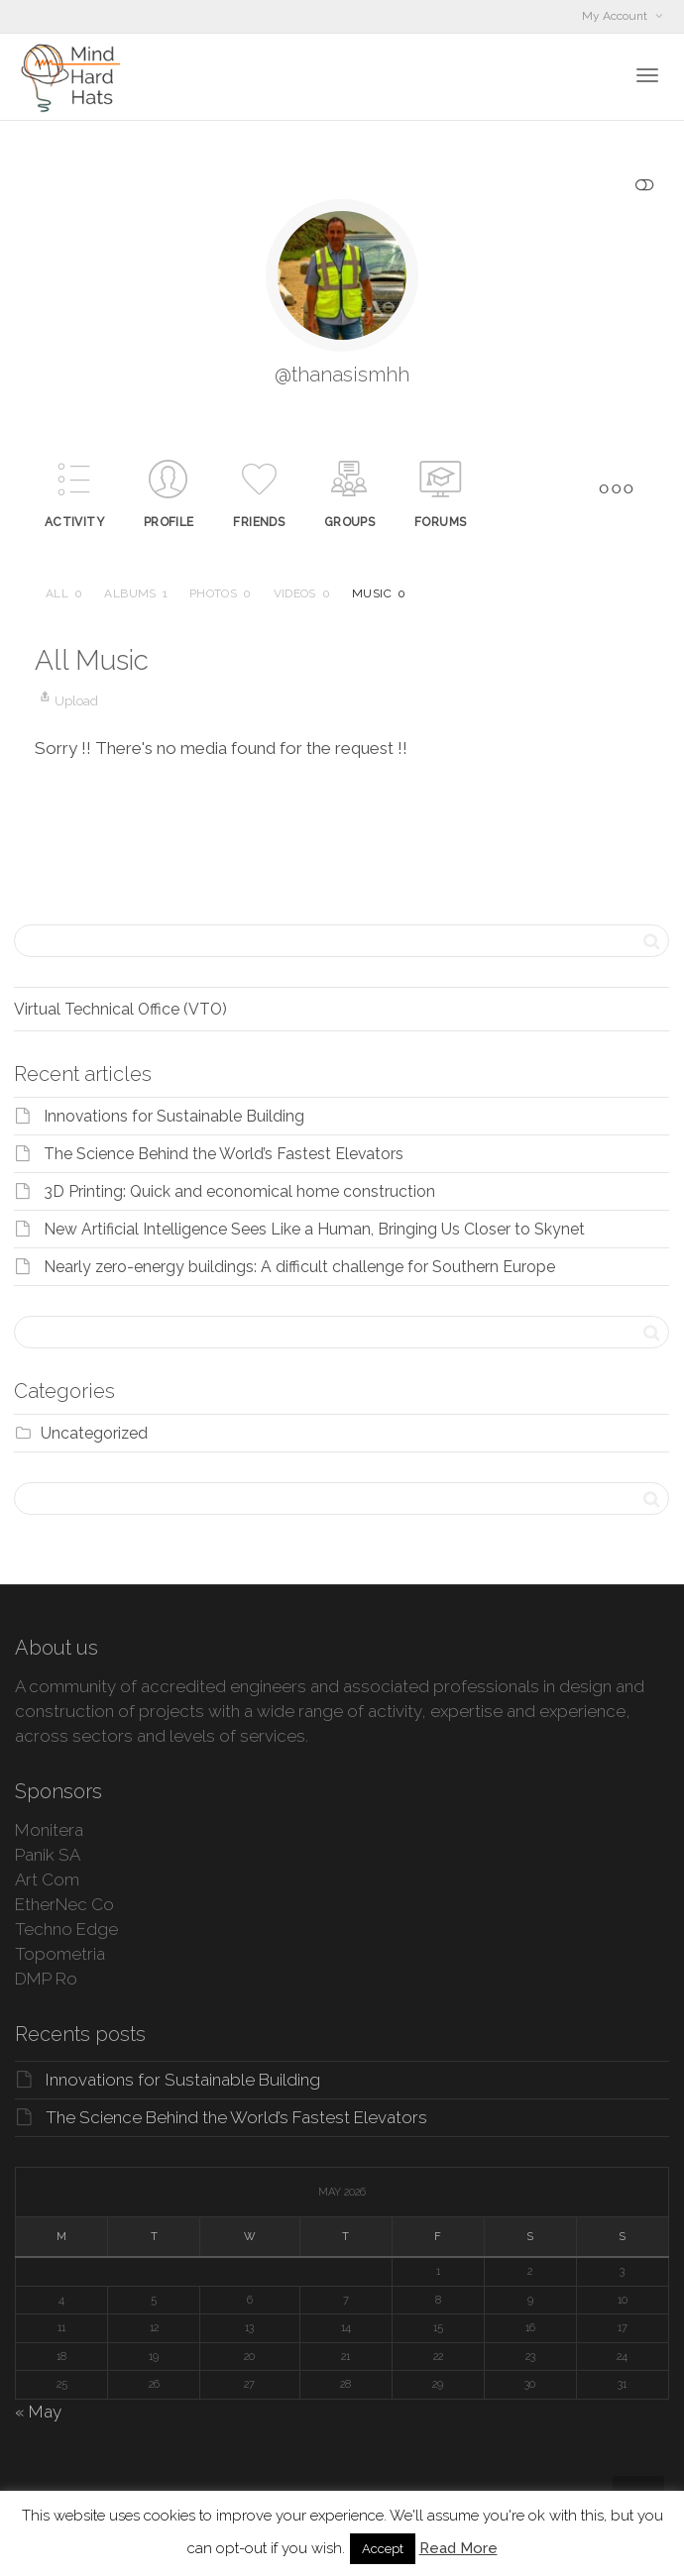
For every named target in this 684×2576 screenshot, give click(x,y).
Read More (458, 2548)
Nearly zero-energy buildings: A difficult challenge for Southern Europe (299, 1266)
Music (378, 594)
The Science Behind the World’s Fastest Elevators (223, 1153)
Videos (302, 594)
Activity (74, 522)
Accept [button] (382, 2548)
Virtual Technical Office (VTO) (120, 1009)
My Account (616, 16)
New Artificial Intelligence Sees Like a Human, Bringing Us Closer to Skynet (314, 1229)
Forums (440, 522)
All (64, 594)
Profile (169, 522)
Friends (259, 522)
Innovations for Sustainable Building (174, 1116)
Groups (349, 522)
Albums (136, 594)
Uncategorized (94, 1433)
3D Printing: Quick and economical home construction (239, 1191)
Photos (220, 594)
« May (38, 2411)
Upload (66, 701)
